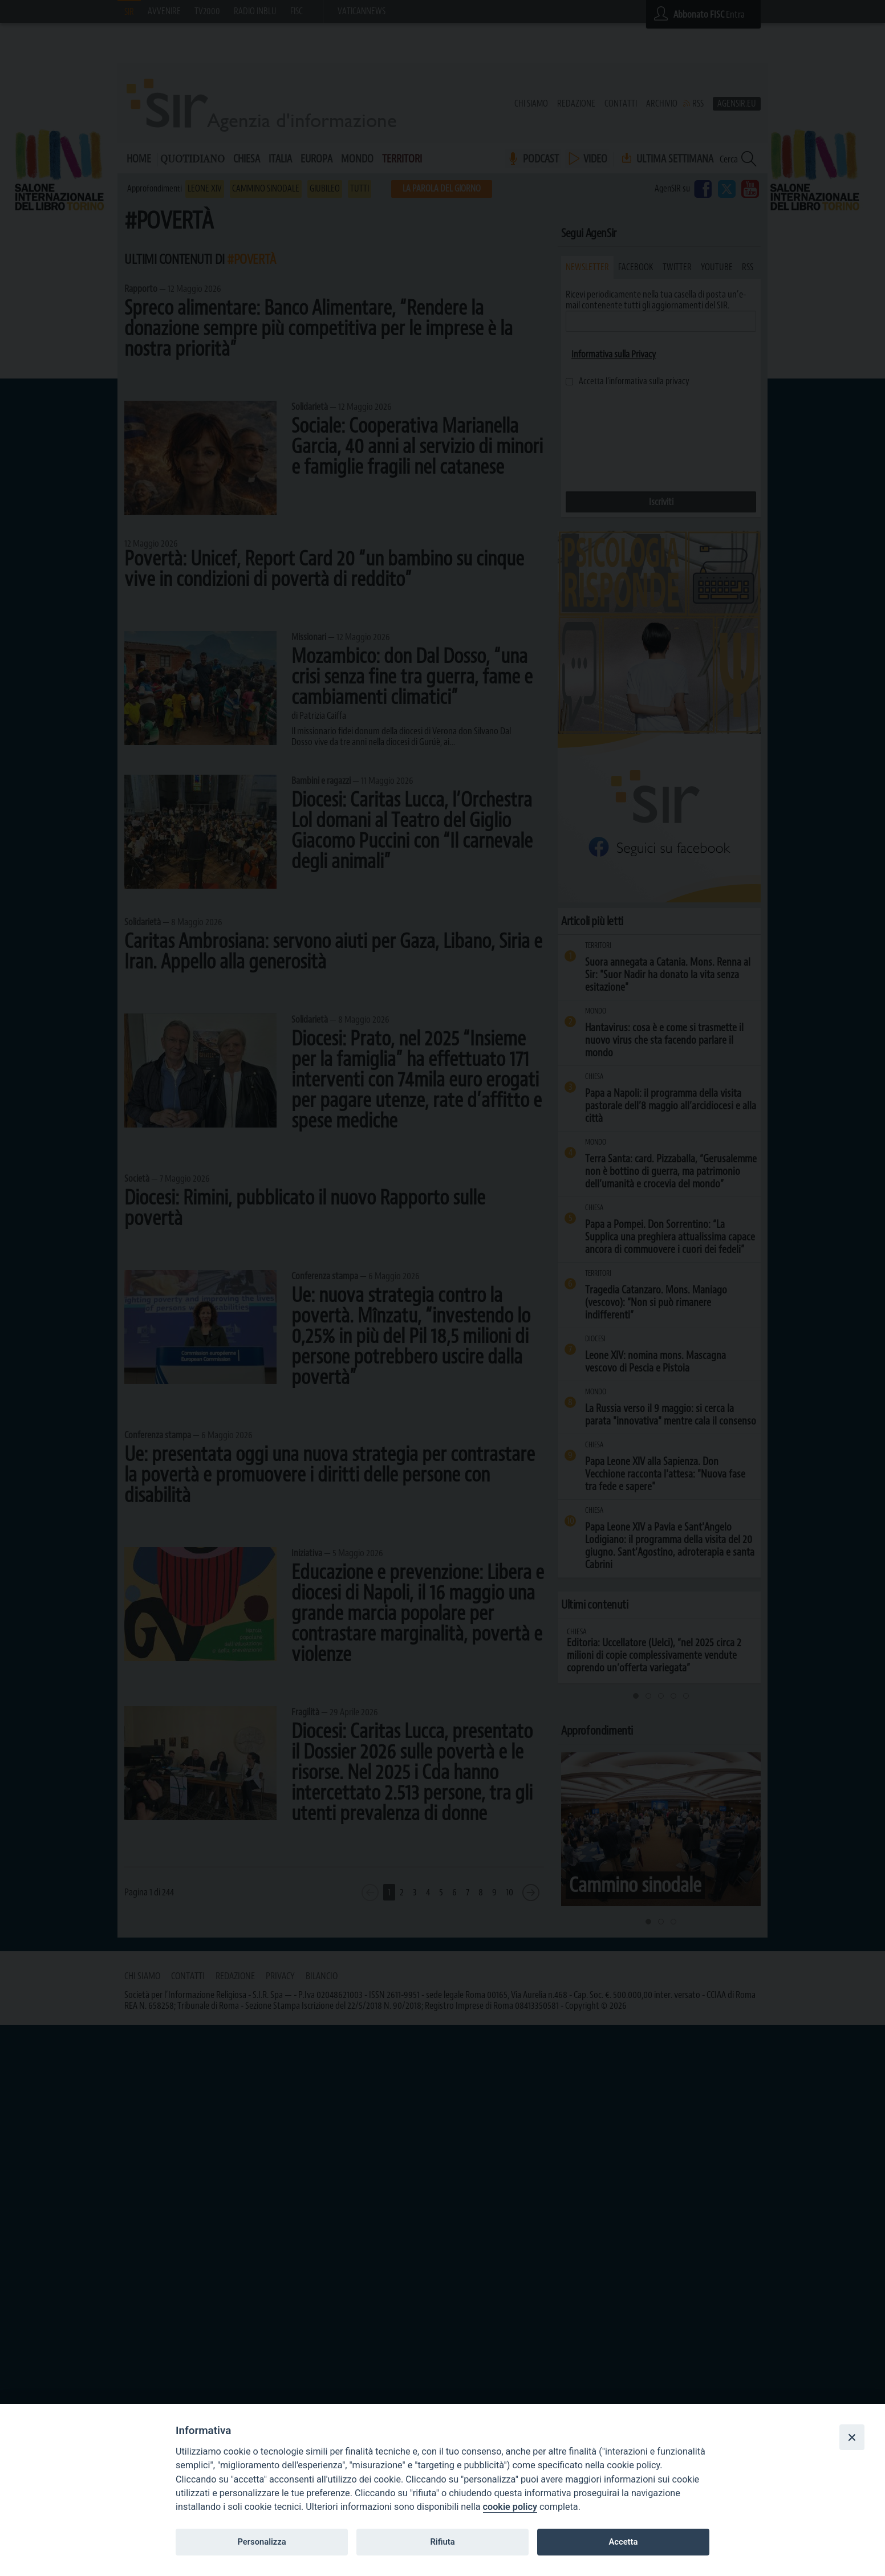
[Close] (851, 2436)
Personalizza (261, 2542)
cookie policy (510, 2506)
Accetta (623, 2542)
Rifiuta (442, 2542)
